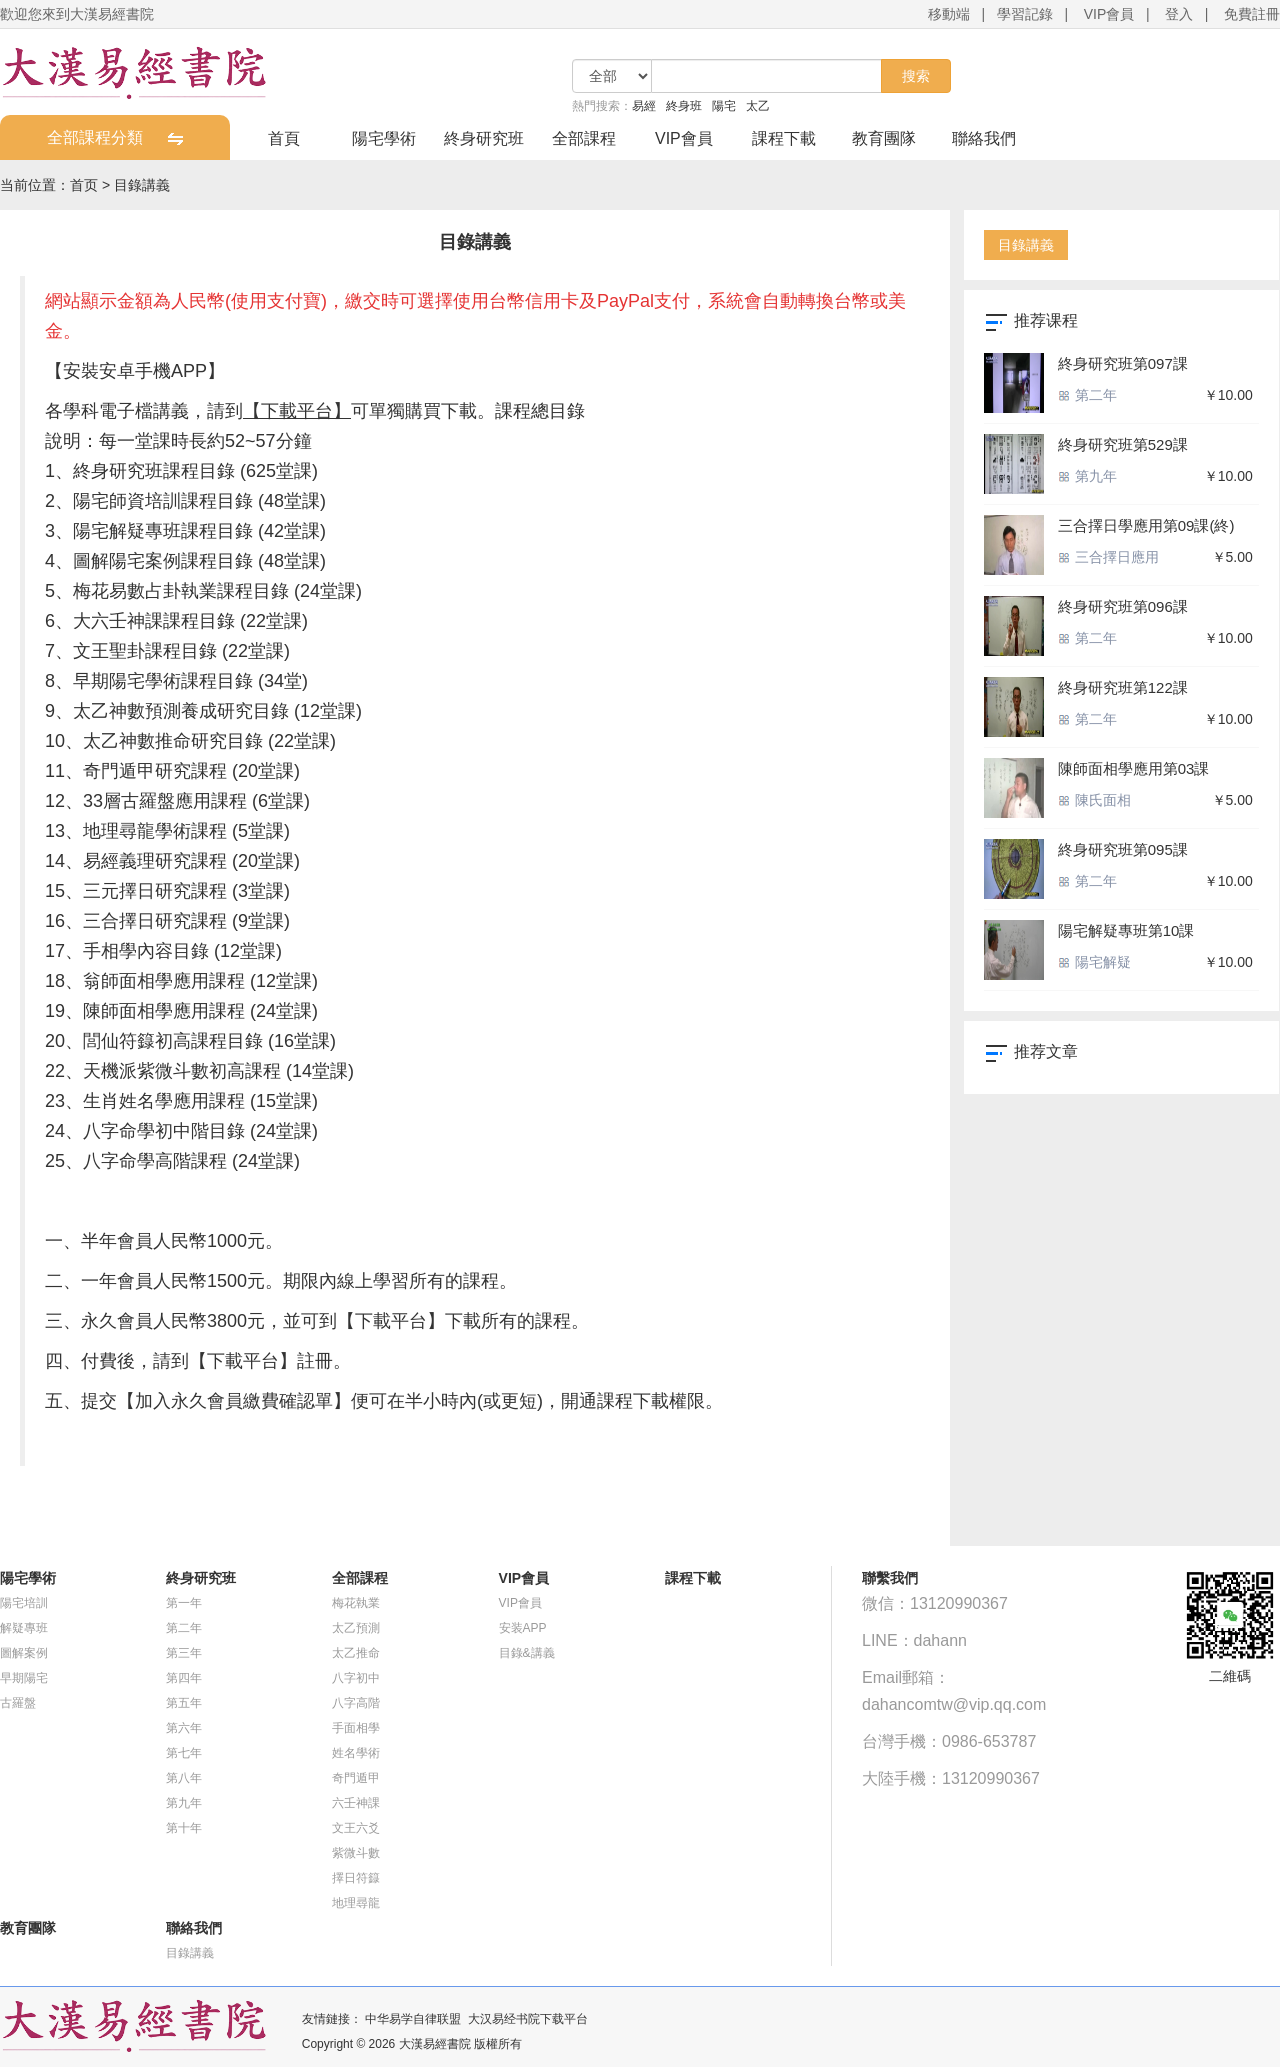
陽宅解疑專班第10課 (1126, 930)
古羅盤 (18, 1703)
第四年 (184, 1678)
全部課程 (584, 138)
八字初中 (356, 1678)
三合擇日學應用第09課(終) (1146, 525)
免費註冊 (1252, 14)
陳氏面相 (1094, 800)
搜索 (916, 76)
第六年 (184, 1728)
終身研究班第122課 (1123, 687)
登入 (1179, 14)
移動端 (949, 14)
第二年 (1087, 395)
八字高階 (356, 1703)
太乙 (758, 106)
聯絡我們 (984, 138)
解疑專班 (24, 1628)
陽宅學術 (384, 138)
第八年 (184, 1778)
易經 (644, 106)
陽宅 (724, 106)
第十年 (184, 1828)
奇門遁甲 (356, 1778)
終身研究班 (484, 138)
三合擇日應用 (1108, 557)
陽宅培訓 (24, 1603)
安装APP (523, 1628)
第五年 (184, 1703)
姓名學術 (356, 1753)
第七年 (184, 1753)
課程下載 (784, 138)
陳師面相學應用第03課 (1134, 768)
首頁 (284, 138)
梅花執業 (356, 1603)
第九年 (1087, 476)
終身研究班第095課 (1123, 849)
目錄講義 (142, 185)
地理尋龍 (356, 1903)
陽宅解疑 (1094, 962)
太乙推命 (356, 1653)
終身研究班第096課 (1123, 606)
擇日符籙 (356, 1878)
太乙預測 (356, 1628)
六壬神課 (356, 1803)
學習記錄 (1025, 14)
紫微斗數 (356, 1853)
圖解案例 (24, 1653)
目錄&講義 (527, 1653)
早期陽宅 (24, 1678)
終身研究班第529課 (1123, 444)
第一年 (184, 1603)
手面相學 (356, 1728)
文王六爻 (356, 1828)
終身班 (684, 106)
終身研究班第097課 (1123, 363)
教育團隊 (884, 138)
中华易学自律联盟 (413, 2019)
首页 (84, 185)
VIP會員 (1109, 14)
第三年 (184, 1653)
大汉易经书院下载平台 (528, 2019)
